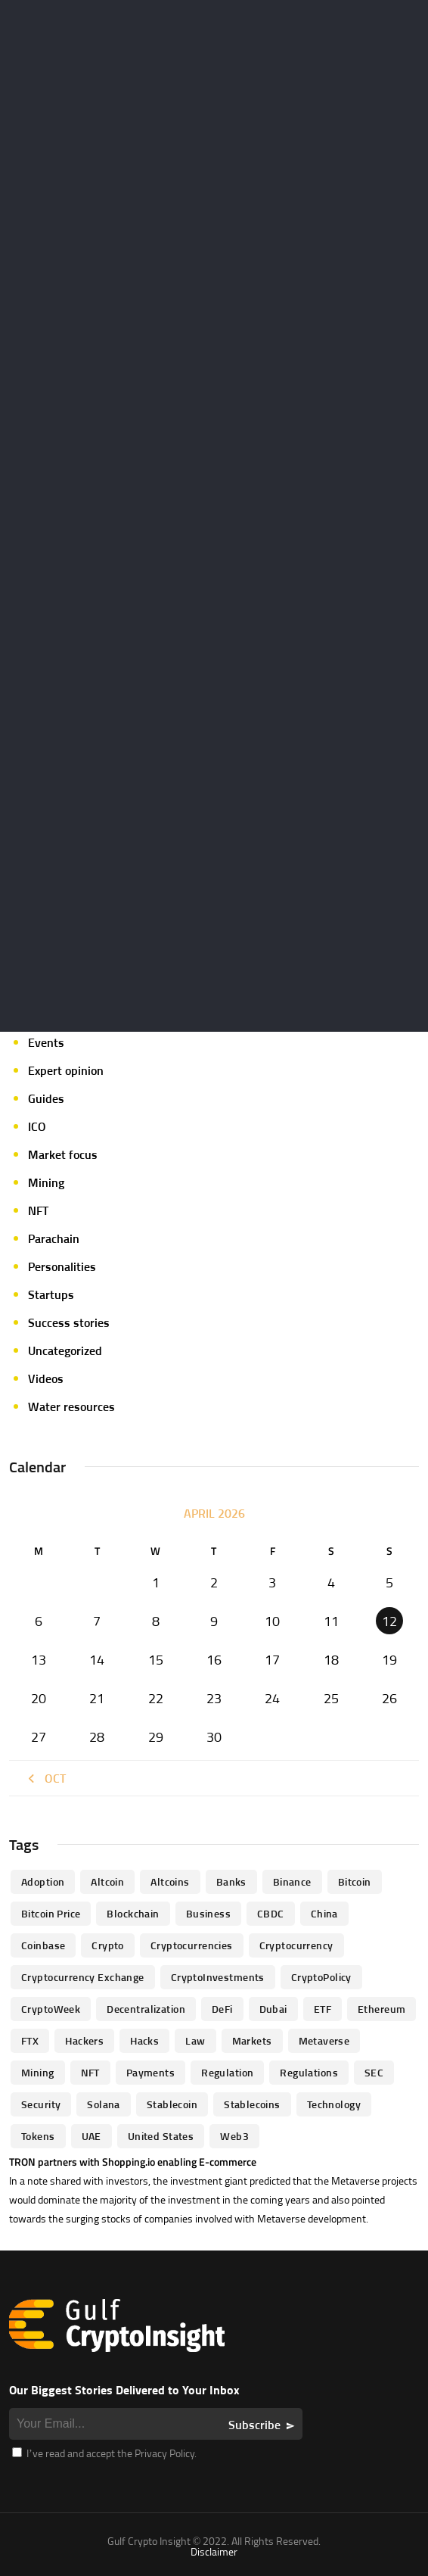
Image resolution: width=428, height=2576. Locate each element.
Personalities (62, 1266)
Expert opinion (66, 1070)
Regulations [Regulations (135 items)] (309, 2072)
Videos (46, 1378)
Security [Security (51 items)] (40, 2104)
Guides (46, 1098)
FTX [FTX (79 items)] (30, 2040)
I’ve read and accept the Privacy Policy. (104, 2453)
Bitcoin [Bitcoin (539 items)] (354, 1881)
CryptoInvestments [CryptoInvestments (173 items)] (218, 1977)
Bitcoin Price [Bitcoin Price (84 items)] (50, 1913)
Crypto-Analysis (70, 958)
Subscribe (254, 2425)
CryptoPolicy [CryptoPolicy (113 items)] (321, 1977)
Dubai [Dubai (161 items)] (273, 2009)
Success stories (69, 1322)
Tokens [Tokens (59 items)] (38, 2136)
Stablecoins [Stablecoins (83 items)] (252, 2104)
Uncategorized (65, 1350)
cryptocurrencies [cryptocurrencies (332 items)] (191, 1945)
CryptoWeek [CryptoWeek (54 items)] (50, 2009)
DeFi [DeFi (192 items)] (222, 2009)
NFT (38, 1210)
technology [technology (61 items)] (334, 2104)
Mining (46, 1182)
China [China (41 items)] (324, 1913)
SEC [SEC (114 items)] (373, 2072)
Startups (51, 1294)
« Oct (45, 1778)
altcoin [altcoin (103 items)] (107, 1881)
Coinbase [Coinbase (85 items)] (43, 1945)
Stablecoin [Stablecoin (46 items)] (172, 2104)
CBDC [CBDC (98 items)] (270, 1913)
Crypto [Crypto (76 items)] (107, 1945)
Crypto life (55, 930)
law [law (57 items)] (195, 2040)
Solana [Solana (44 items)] (103, 2104)
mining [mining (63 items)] (37, 2072)
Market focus (63, 1154)
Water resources (71, 1406)
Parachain (53, 1238)
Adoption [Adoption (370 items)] (42, 1881)
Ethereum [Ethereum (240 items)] (381, 2009)
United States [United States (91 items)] (161, 2136)
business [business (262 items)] (208, 1913)
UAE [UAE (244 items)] (91, 2136)
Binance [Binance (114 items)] (292, 1881)
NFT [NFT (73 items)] (90, 2072)
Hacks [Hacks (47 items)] (144, 2040)
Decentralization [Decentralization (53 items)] (146, 2009)
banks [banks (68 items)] (231, 1881)
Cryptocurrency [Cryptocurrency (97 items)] (296, 1945)
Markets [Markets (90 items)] (252, 2040)
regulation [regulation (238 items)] (227, 2072)
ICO (37, 1126)
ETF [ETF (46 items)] (322, 2009)
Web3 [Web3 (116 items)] (234, 2136)
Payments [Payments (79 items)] (150, 2072)
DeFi (39, 1014)
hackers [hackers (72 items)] (84, 2040)
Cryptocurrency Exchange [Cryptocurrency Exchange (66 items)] (82, 1977)
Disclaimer (214, 2551)
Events (46, 1042)
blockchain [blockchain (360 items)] (133, 1913)
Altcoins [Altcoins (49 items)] (169, 1881)
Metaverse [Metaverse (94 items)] (324, 2040)
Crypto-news (62, 986)
